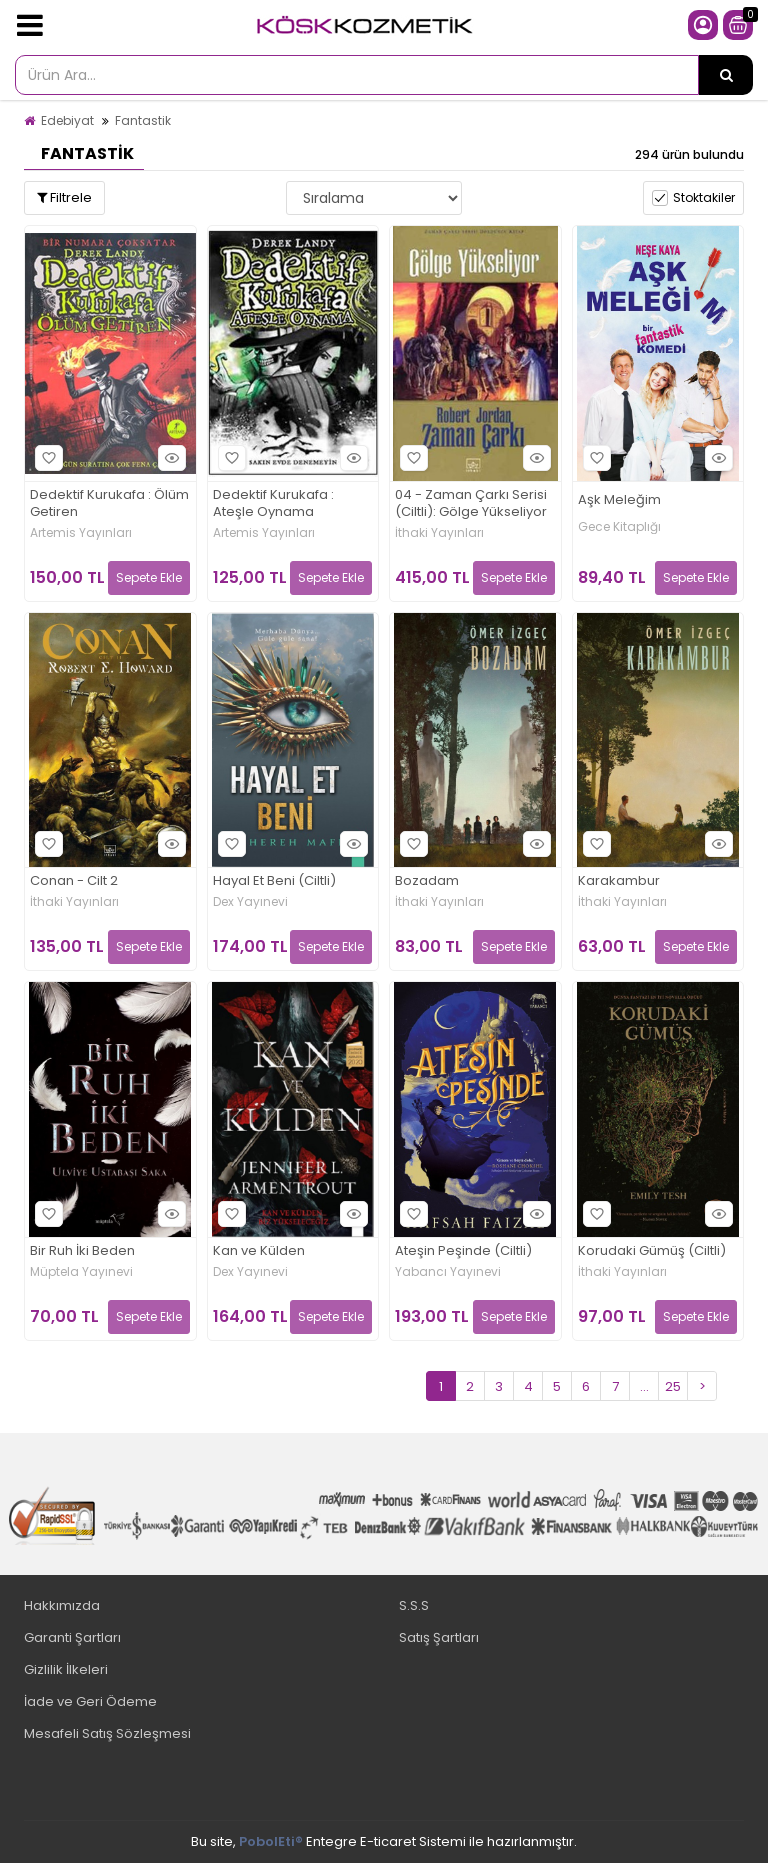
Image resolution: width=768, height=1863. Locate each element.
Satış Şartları (439, 1637)
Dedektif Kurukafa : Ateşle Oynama (273, 504)
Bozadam (427, 881)
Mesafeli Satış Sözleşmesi (107, 1733)
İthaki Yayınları (439, 533)
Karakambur (619, 881)
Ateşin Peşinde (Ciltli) (463, 1251)
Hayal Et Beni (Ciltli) (274, 881)
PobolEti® (271, 1841)
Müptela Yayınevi (81, 1272)
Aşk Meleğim (619, 500)
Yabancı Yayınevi (448, 1272)
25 (673, 1386)
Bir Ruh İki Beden (82, 1251)
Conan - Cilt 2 (74, 881)
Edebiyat (67, 120)
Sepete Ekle (149, 577)
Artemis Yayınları (81, 533)
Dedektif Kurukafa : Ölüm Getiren (109, 504)
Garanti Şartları (72, 1637)
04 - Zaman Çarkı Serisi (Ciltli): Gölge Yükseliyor (471, 504)
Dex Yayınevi (250, 902)
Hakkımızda (62, 1605)
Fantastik (143, 120)
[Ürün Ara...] (726, 75)
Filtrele (64, 197)
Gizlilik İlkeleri (66, 1669)
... (644, 1386)
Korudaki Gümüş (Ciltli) (652, 1251)
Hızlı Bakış (169, 457)
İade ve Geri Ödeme (90, 1701)
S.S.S (414, 1605)
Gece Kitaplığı (619, 527)
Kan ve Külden (259, 1251)
